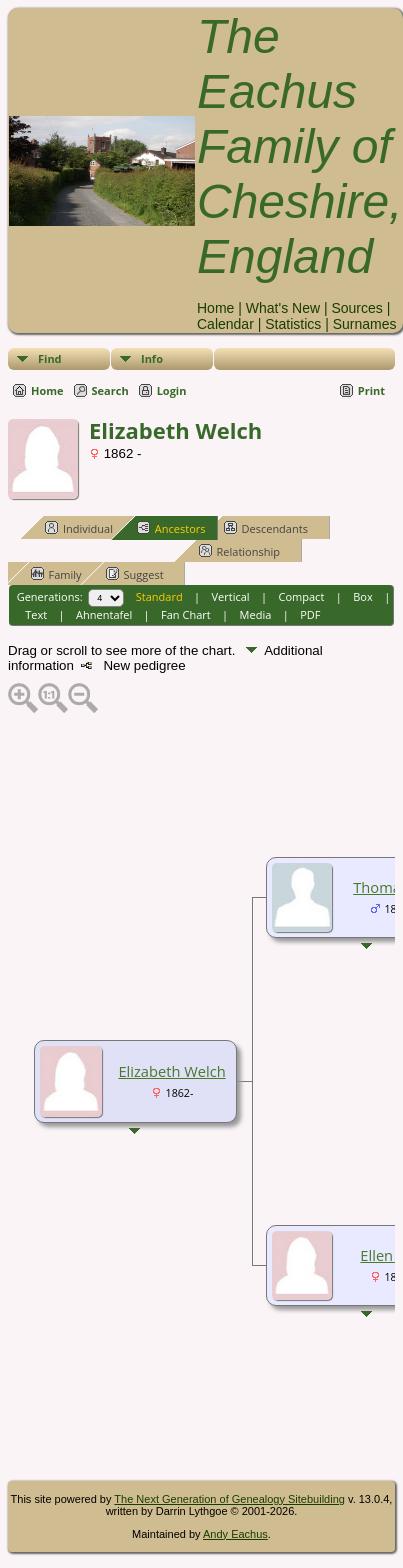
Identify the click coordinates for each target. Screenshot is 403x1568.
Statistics (293, 324)
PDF (310, 614)
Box (362, 596)
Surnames (365, 324)
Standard (159, 596)
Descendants (266, 528)
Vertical (231, 596)
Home (215, 308)
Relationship (239, 551)
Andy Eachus (235, 1534)
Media (256, 614)
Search (110, 390)
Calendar (225, 324)
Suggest (135, 574)
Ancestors (171, 528)
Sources (356, 308)
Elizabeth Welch (171, 1071)
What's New (283, 308)
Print (371, 390)
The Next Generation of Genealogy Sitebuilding (229, 1499)
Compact (302, 596)
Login (172, 390)
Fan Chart (186, 614)
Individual (79, 528)
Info (152, 358)
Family (56, 574)
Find (50, 358)
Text (36, 614)
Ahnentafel (104, 614)
